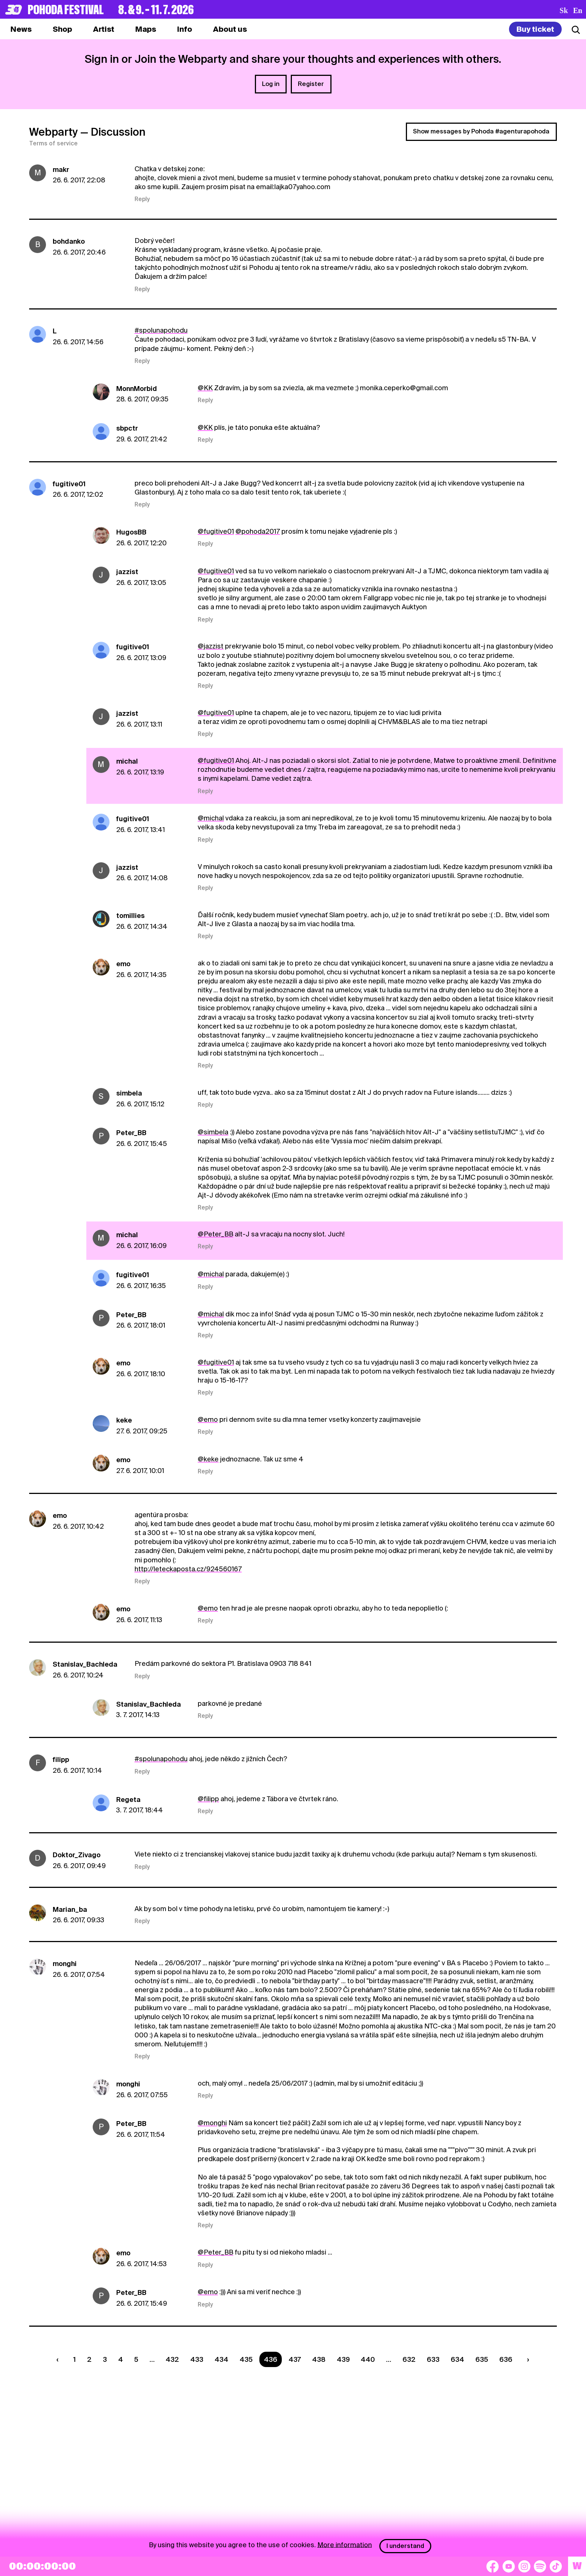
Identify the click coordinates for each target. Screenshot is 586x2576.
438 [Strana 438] (319, 2359)
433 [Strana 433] (196, 2359)
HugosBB (131, 532)
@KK (205, 388)
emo (123, 964)
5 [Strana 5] (136, 2359)
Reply (142, 199)
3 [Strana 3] (105, 2359)
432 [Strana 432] (172, 2359)
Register (311, 83)
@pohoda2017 (257, 531)
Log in (271, 83)
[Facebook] (492, 2566)
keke (124, 1420)
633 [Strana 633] (433, 2359)
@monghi (212, 2123)
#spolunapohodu (161, 330)
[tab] (62, 29)
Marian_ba (70, 1909)
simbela (129, 1093)
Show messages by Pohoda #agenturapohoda (481, 131)
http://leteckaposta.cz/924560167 (188, 1569)
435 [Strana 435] (246, 2359)
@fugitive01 (216, 531)
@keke (208, 1459)
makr (61, 169)
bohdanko (69, 241)
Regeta (128, 1799)
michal (127, 761)
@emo (208, 1419)
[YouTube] (508, 2566)
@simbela (213, 1132)
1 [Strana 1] (74, 2359)
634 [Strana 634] (457, 2359)
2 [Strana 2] (89, 2359)
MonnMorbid (136, 388)
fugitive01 (69, 484)
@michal (211, 818)
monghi (65, 1964)
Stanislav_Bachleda (85, 1664)
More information (344, 2544)
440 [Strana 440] (368, 2359)
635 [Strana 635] (481, 2359)
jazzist (127, 572)
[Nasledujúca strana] (526, 2359)
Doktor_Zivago (77, 1855)
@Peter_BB (215, 1234)
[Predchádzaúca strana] (59, 2359)
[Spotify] (540, 2566)
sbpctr (127, 428)
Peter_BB (131, 1133)
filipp (61, 1759)
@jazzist (210, 646)
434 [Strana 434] (221, 2359)
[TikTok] (555, 2566)
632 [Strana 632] (409, 2359)
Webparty (53, 132)
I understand (405, 2545)
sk (563, 10)
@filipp (208, 1799)
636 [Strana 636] (505, 2359)
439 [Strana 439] (343, 2359)
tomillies (130, 915)
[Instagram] (524, 2566)
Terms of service (53, 143)
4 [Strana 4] (120, 2359)
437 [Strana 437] (295, 2359)
